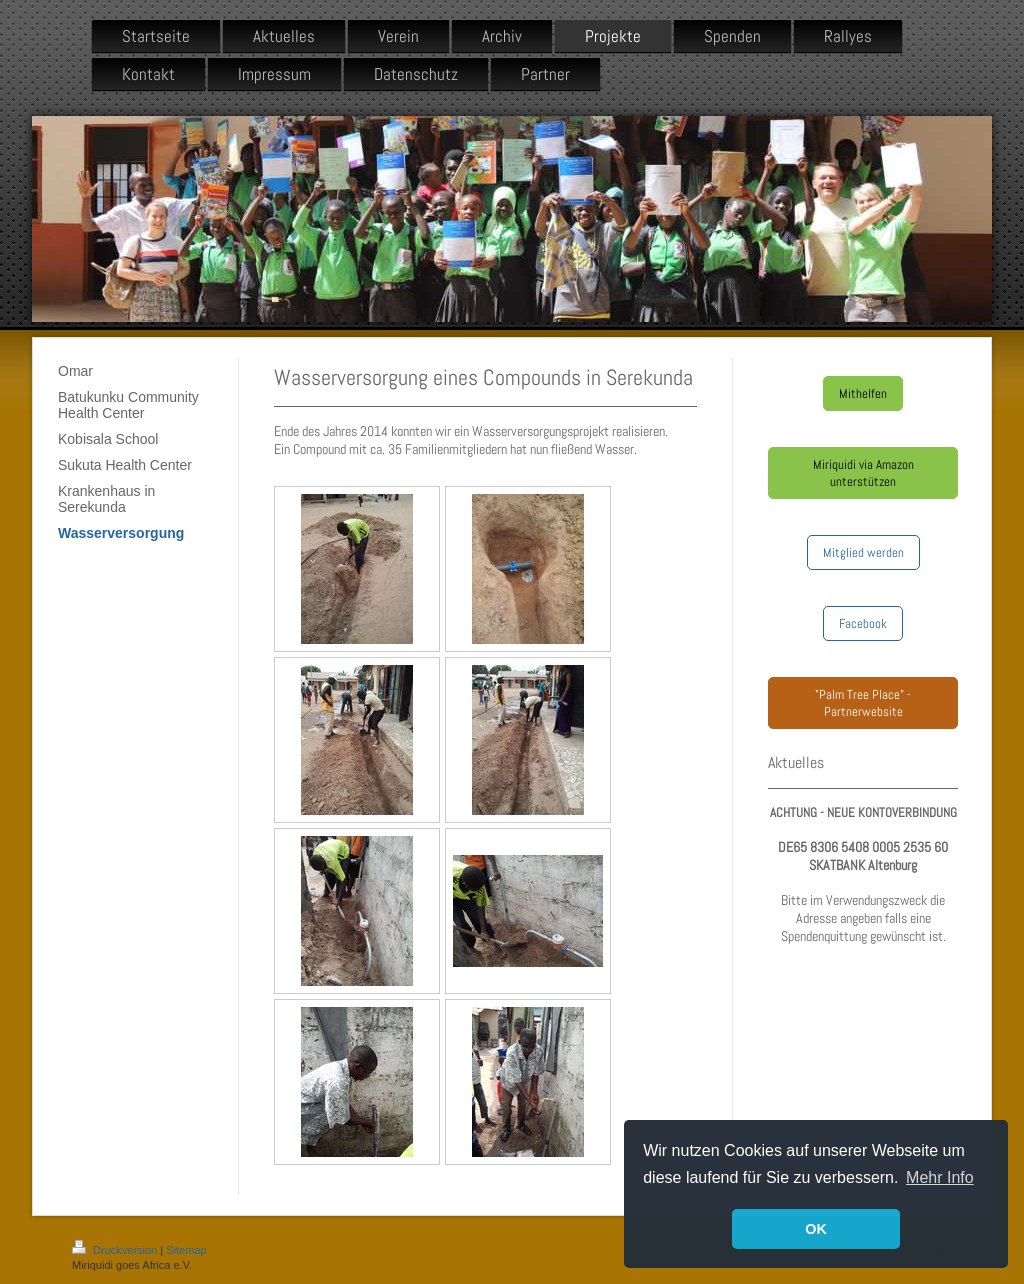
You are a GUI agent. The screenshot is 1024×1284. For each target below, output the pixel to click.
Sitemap (186, 1250)
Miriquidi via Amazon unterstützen (863, 473)
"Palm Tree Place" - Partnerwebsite (863, 703)
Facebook (863, 623)
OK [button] (816, 1229)
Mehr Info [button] (940, 1177)
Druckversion (116, 1250)
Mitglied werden (863, 552)
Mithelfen (863, 393)
